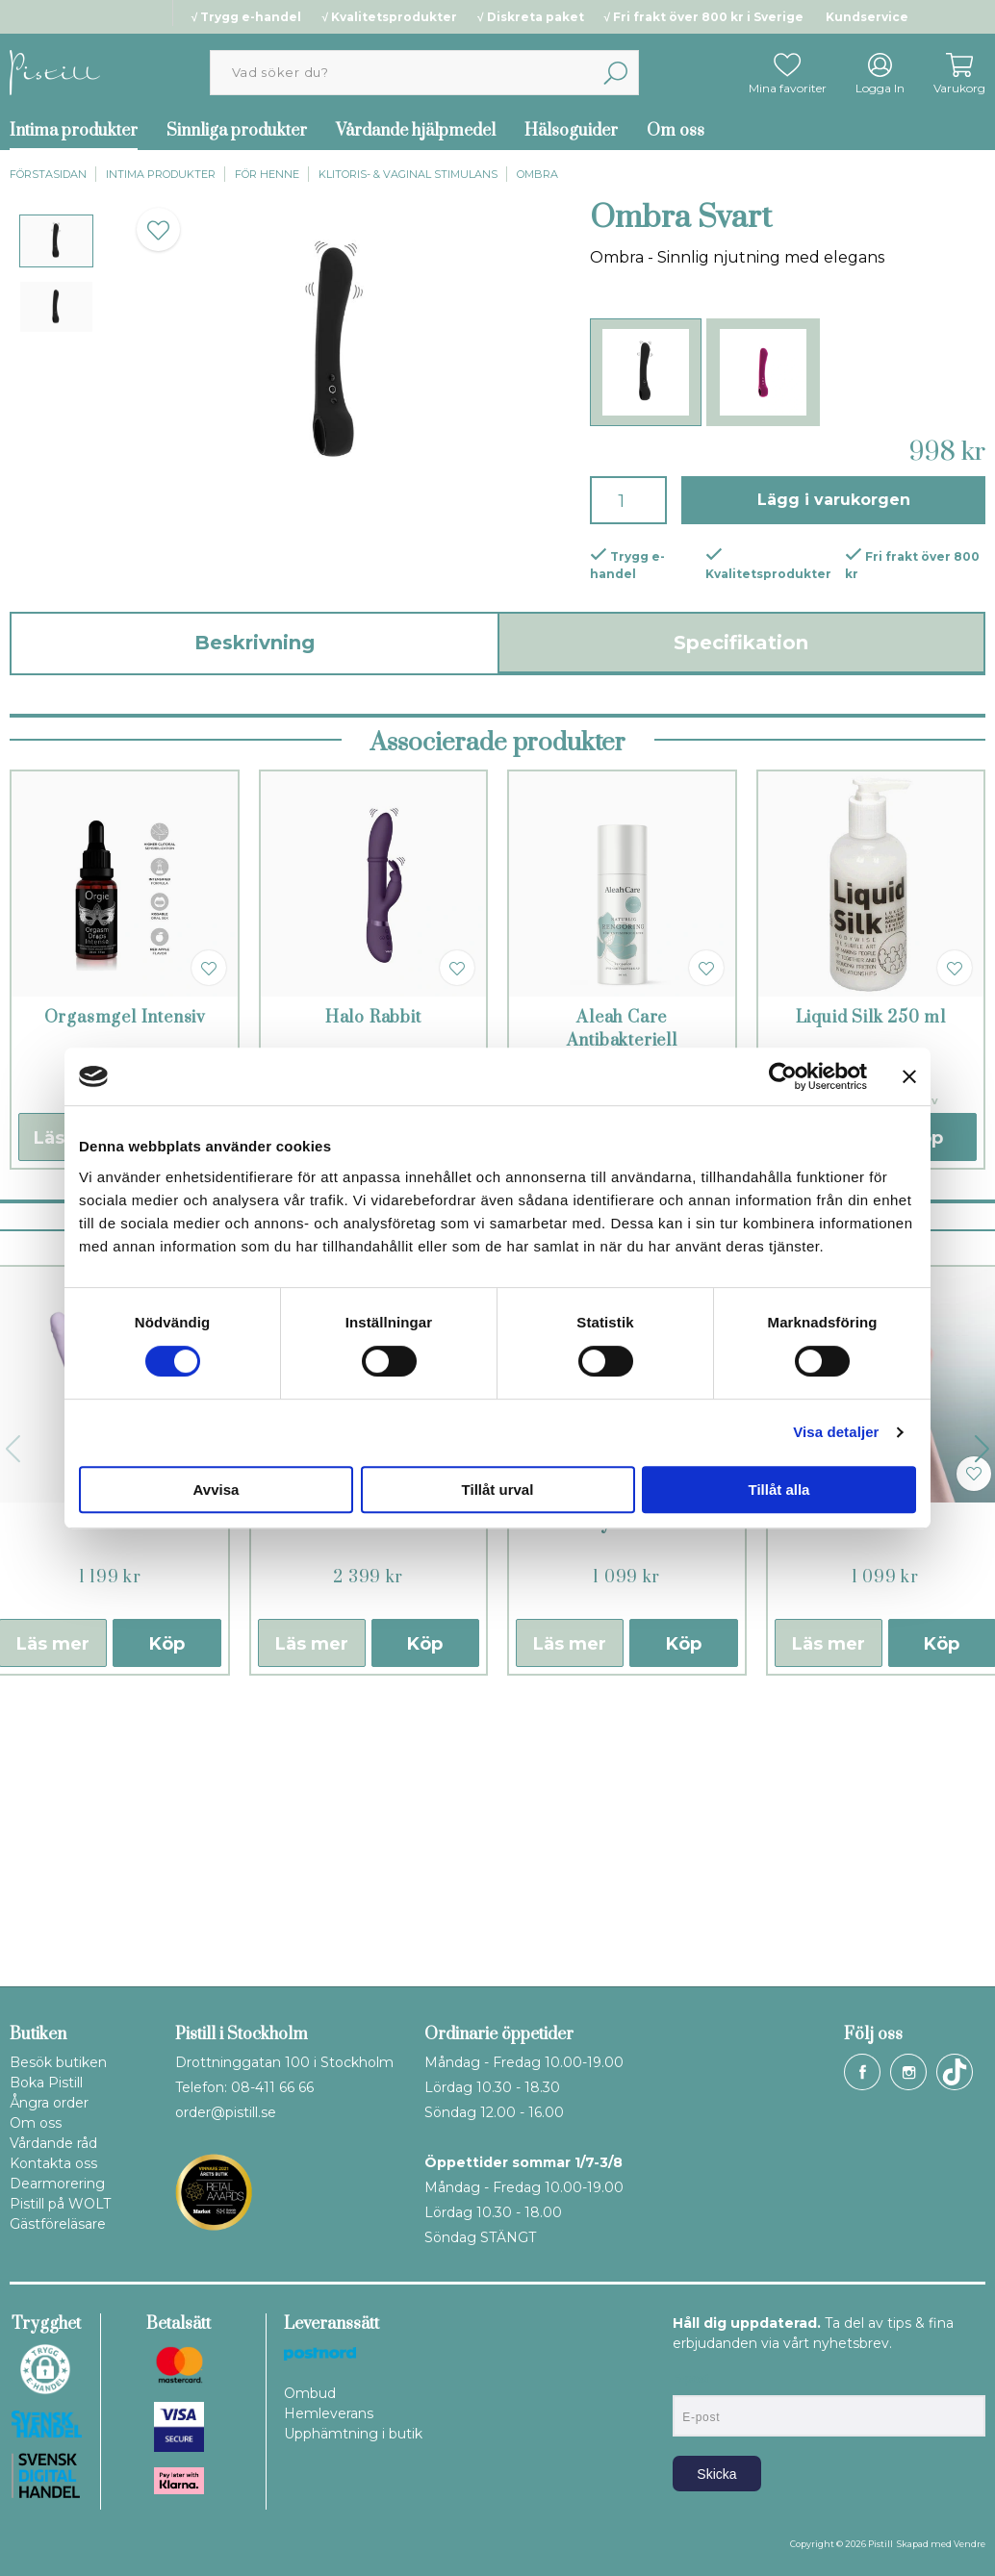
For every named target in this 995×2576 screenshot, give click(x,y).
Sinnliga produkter (236, 130)
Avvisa (216, 1489)
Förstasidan (48, 174)
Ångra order (49, 2102)
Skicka (716, 2474)
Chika (884, 1800)
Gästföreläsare (58, 2224)
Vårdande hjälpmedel (416, 130)
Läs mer (311, 1921)
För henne (267, 174)
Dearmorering (57, 2183)
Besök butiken (58, 2062)
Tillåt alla (779, 1489)
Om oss (675, 130)
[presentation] (56, 241)
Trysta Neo (627, 1800)
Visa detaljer (836, 1432)
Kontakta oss (53, 2163)
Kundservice (867, 17)
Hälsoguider (571, 130)
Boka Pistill (46, 2082)
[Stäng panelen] (909, 1076)
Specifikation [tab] (741, 642)
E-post (690, 2379)
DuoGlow (110, 1800)
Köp (167, 1921)
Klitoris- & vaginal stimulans (408, 174)
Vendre (969, 2543)
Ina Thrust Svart (368, 1800)
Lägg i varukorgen (833, 500)
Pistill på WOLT (60, 2203)
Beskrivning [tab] (254, 642)
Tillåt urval (498, 1489)
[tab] (56, 240)
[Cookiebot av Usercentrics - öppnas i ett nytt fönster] (783, 1076)
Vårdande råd (53, 2143)
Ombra (537, 174)
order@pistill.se (225, 2112)
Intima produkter (161, 174)
